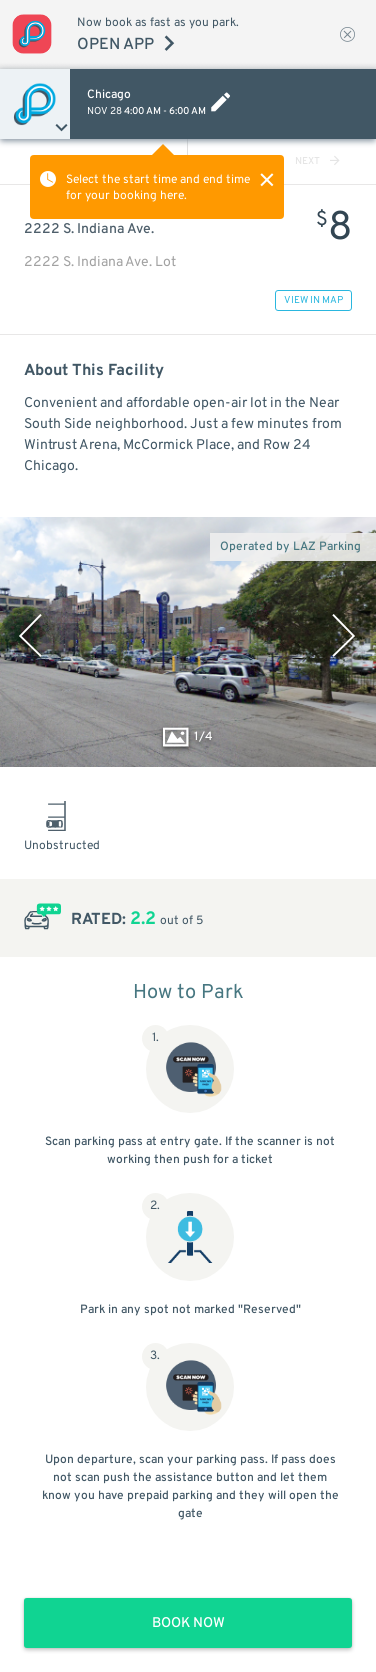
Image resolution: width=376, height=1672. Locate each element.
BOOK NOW (188, 1623)
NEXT (317, 161)
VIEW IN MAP (313, 300)
